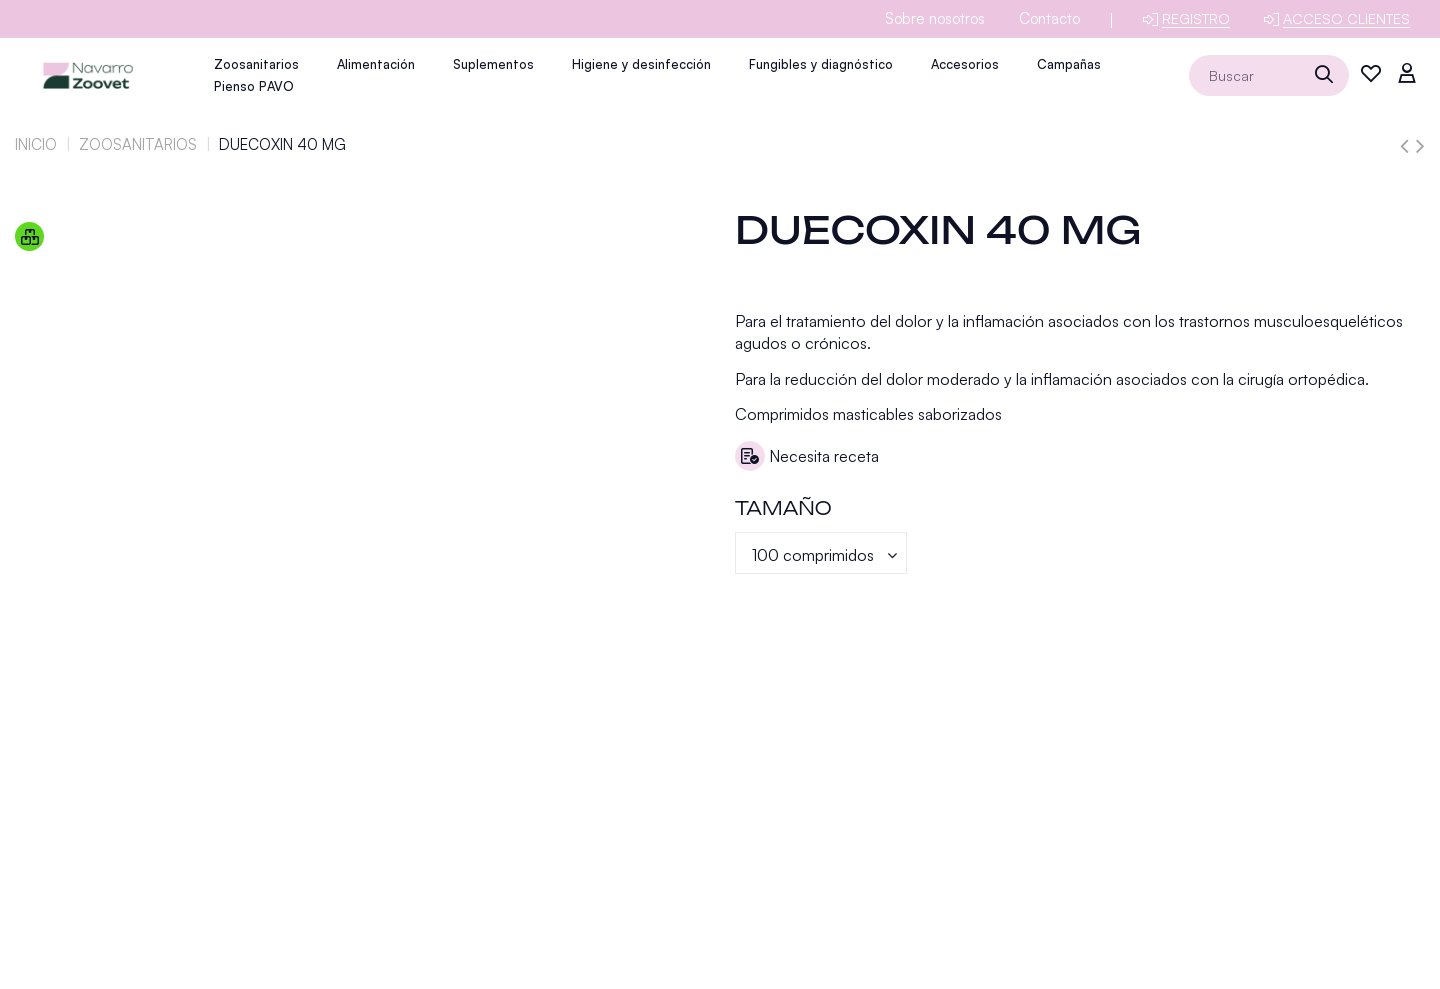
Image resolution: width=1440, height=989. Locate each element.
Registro (1196, 18)
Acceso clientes (1346, 18)
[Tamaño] (821, 553)
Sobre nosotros (935, 18)
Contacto (1049, 18)
